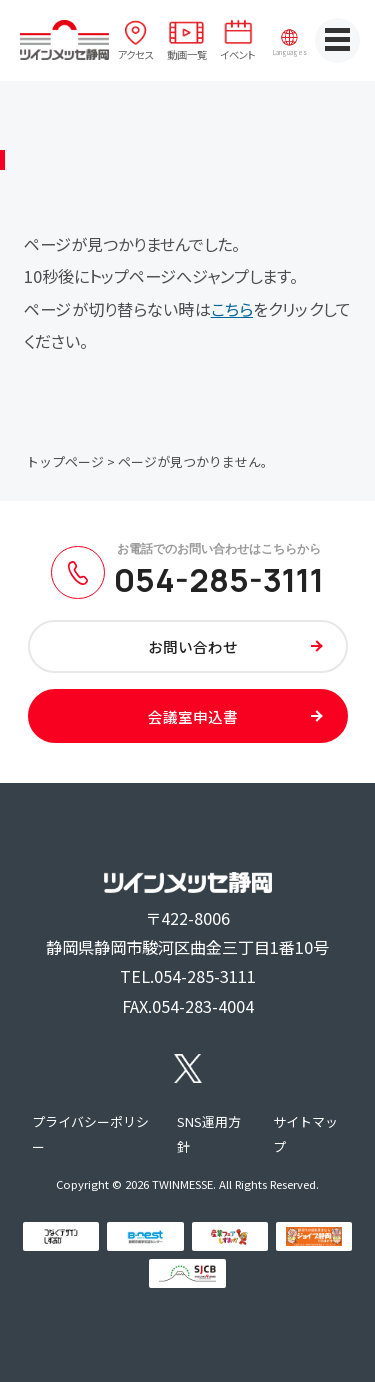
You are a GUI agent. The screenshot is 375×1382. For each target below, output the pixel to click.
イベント (238, 54)
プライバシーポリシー (90, 1134)
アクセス (135, 54)
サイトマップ (305, 1134)
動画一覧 (187, 54)
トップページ (65, 461)
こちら (232, 309)
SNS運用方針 (209, 1134)
